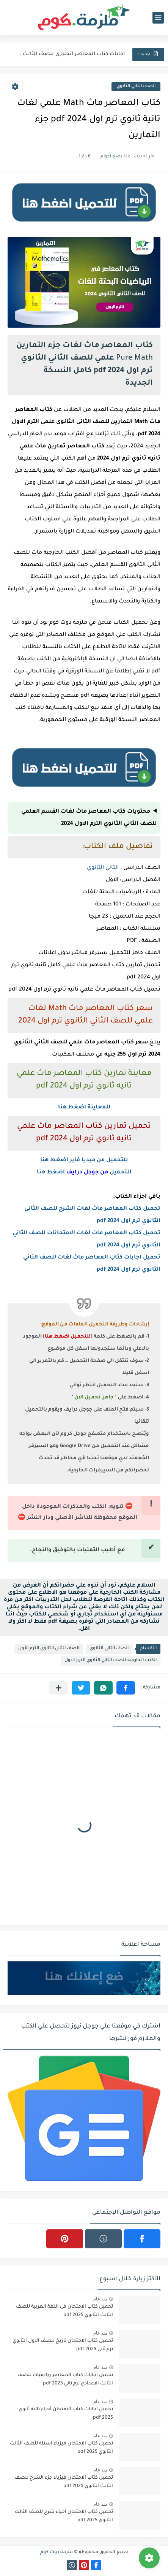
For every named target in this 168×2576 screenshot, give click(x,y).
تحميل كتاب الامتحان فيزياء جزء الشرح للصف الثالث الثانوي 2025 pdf (63, 2482)
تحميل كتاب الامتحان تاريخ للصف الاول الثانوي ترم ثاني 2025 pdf (63, 2345)
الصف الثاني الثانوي (135, 86)
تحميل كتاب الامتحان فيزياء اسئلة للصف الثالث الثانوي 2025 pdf (61, 2448)
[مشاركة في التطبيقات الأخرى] (58, 1688)
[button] (125, 1688)
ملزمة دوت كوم (56, 2552)
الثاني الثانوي (103, 868)
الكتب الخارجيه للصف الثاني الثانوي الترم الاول (110, 1660)
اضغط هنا (51, 1173)
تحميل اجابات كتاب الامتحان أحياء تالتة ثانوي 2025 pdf (66, 2414)
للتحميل (119, 1173)
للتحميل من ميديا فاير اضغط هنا (84, 1160)
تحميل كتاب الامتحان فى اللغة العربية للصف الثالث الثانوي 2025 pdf (64, 2311)
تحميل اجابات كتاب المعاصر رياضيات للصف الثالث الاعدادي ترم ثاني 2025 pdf (65, 2379)
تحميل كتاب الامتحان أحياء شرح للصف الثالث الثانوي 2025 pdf (64, 2516)
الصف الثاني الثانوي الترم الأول (48, 1648)
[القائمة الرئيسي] (158, 18)
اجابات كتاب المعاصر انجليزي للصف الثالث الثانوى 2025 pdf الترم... (71, 54)
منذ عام (100, 2299)
